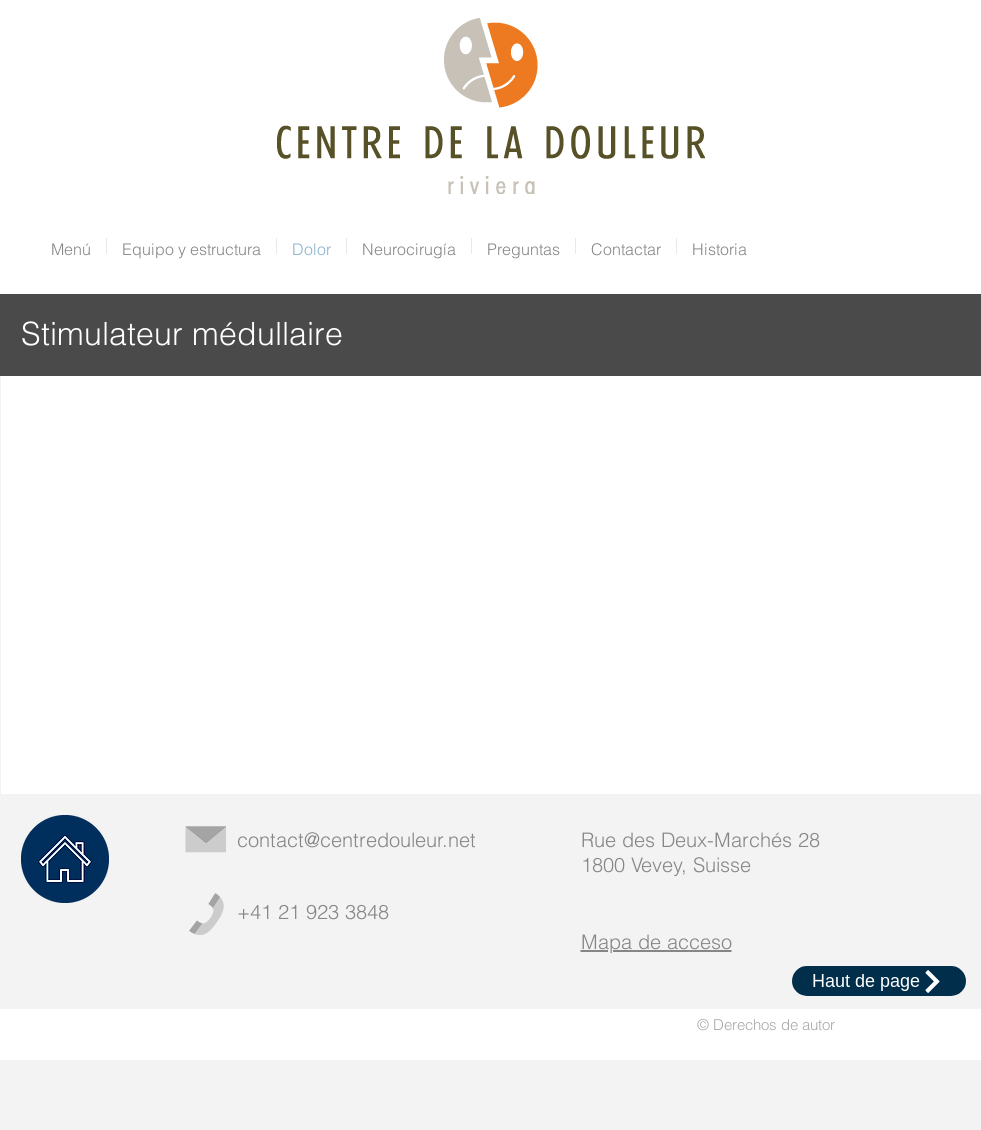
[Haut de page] (879, 981)
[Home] (65, 859)
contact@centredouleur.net (356, 839)
